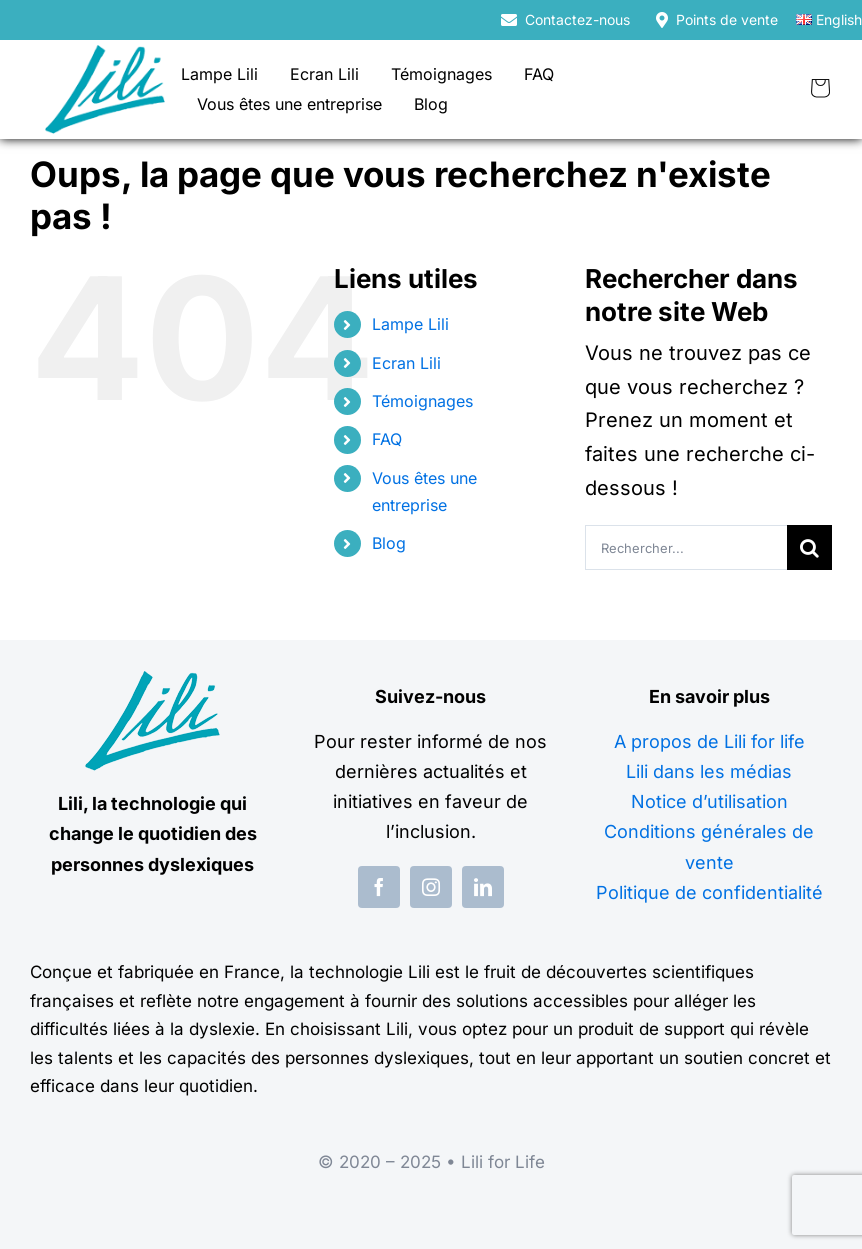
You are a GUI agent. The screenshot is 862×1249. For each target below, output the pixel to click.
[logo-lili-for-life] (105, 55)
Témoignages (422, 401)
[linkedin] (483, 887)
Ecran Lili (406, 363)
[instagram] (431, 887)
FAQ (387, 439)
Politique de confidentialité (709, 892)
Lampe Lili (410, 324)
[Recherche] (809, 547)
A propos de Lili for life (709, 741)
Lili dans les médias (709, 771)
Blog (389, 543)
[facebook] (379, 887)
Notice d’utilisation (709, 801)
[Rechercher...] (686, 547)
